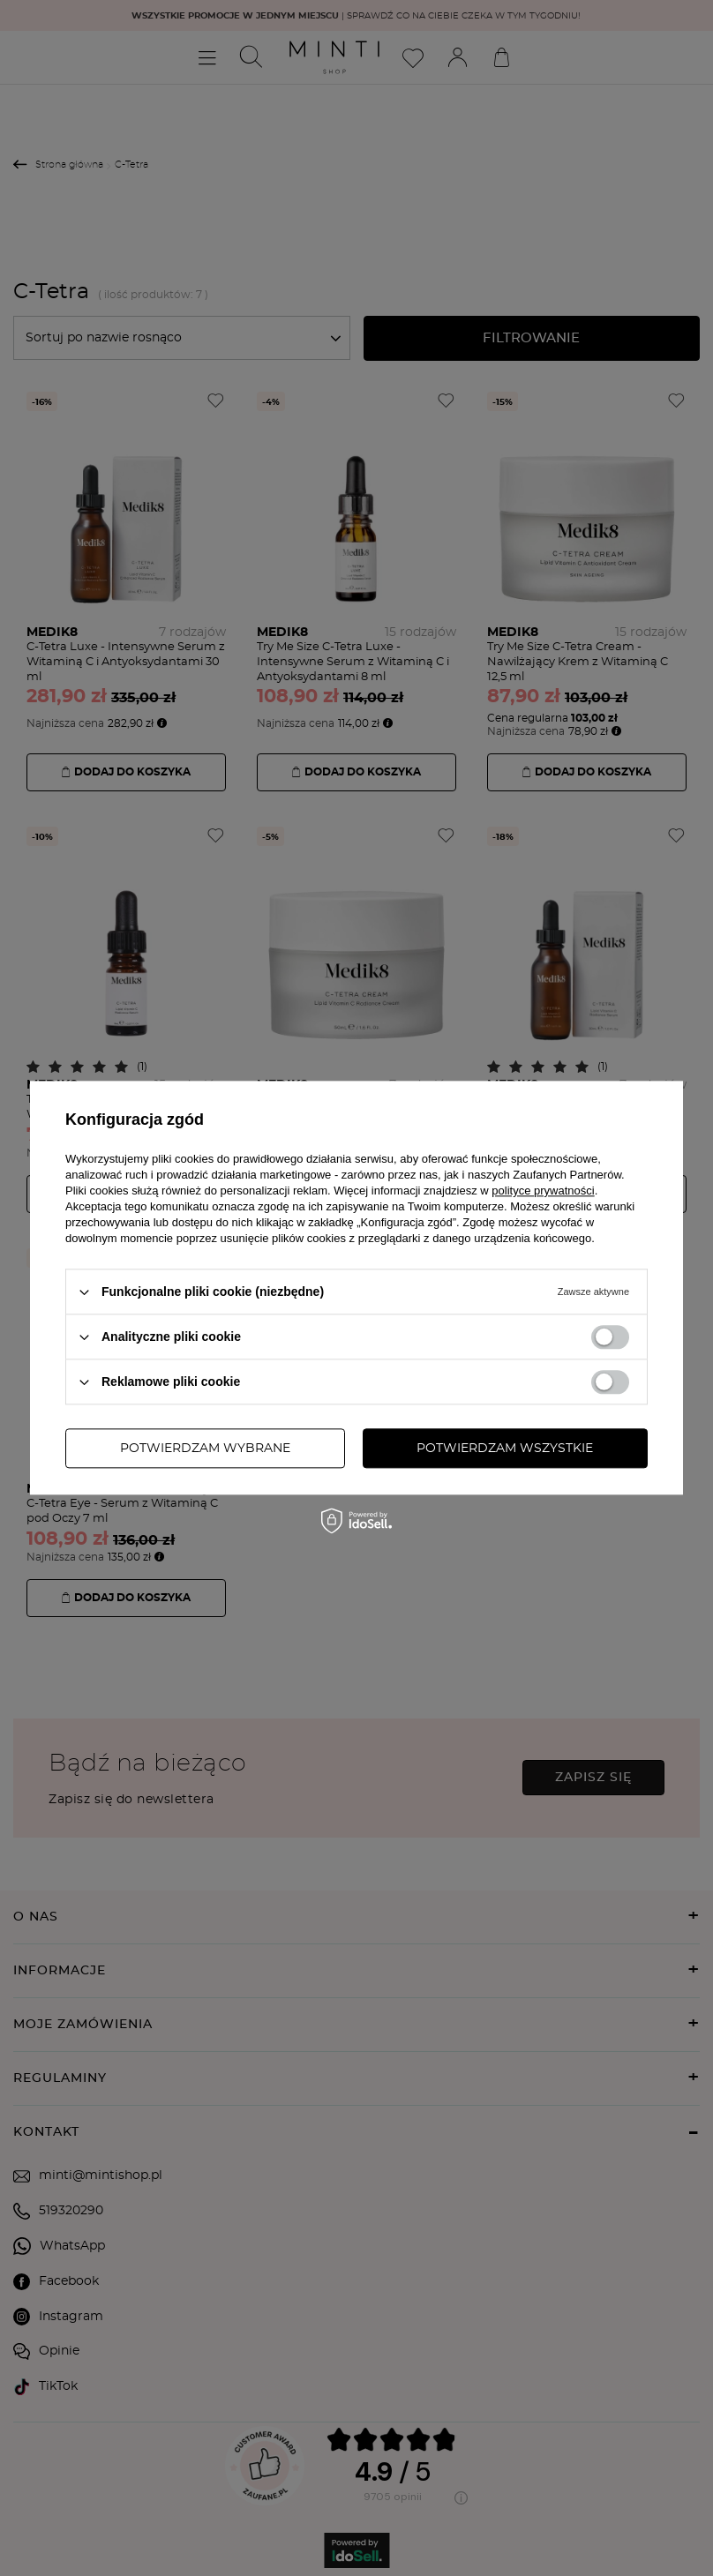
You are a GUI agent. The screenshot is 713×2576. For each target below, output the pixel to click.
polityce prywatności (543, 1190)
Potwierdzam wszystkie (505, 1448)
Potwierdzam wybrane (205, 1448)
